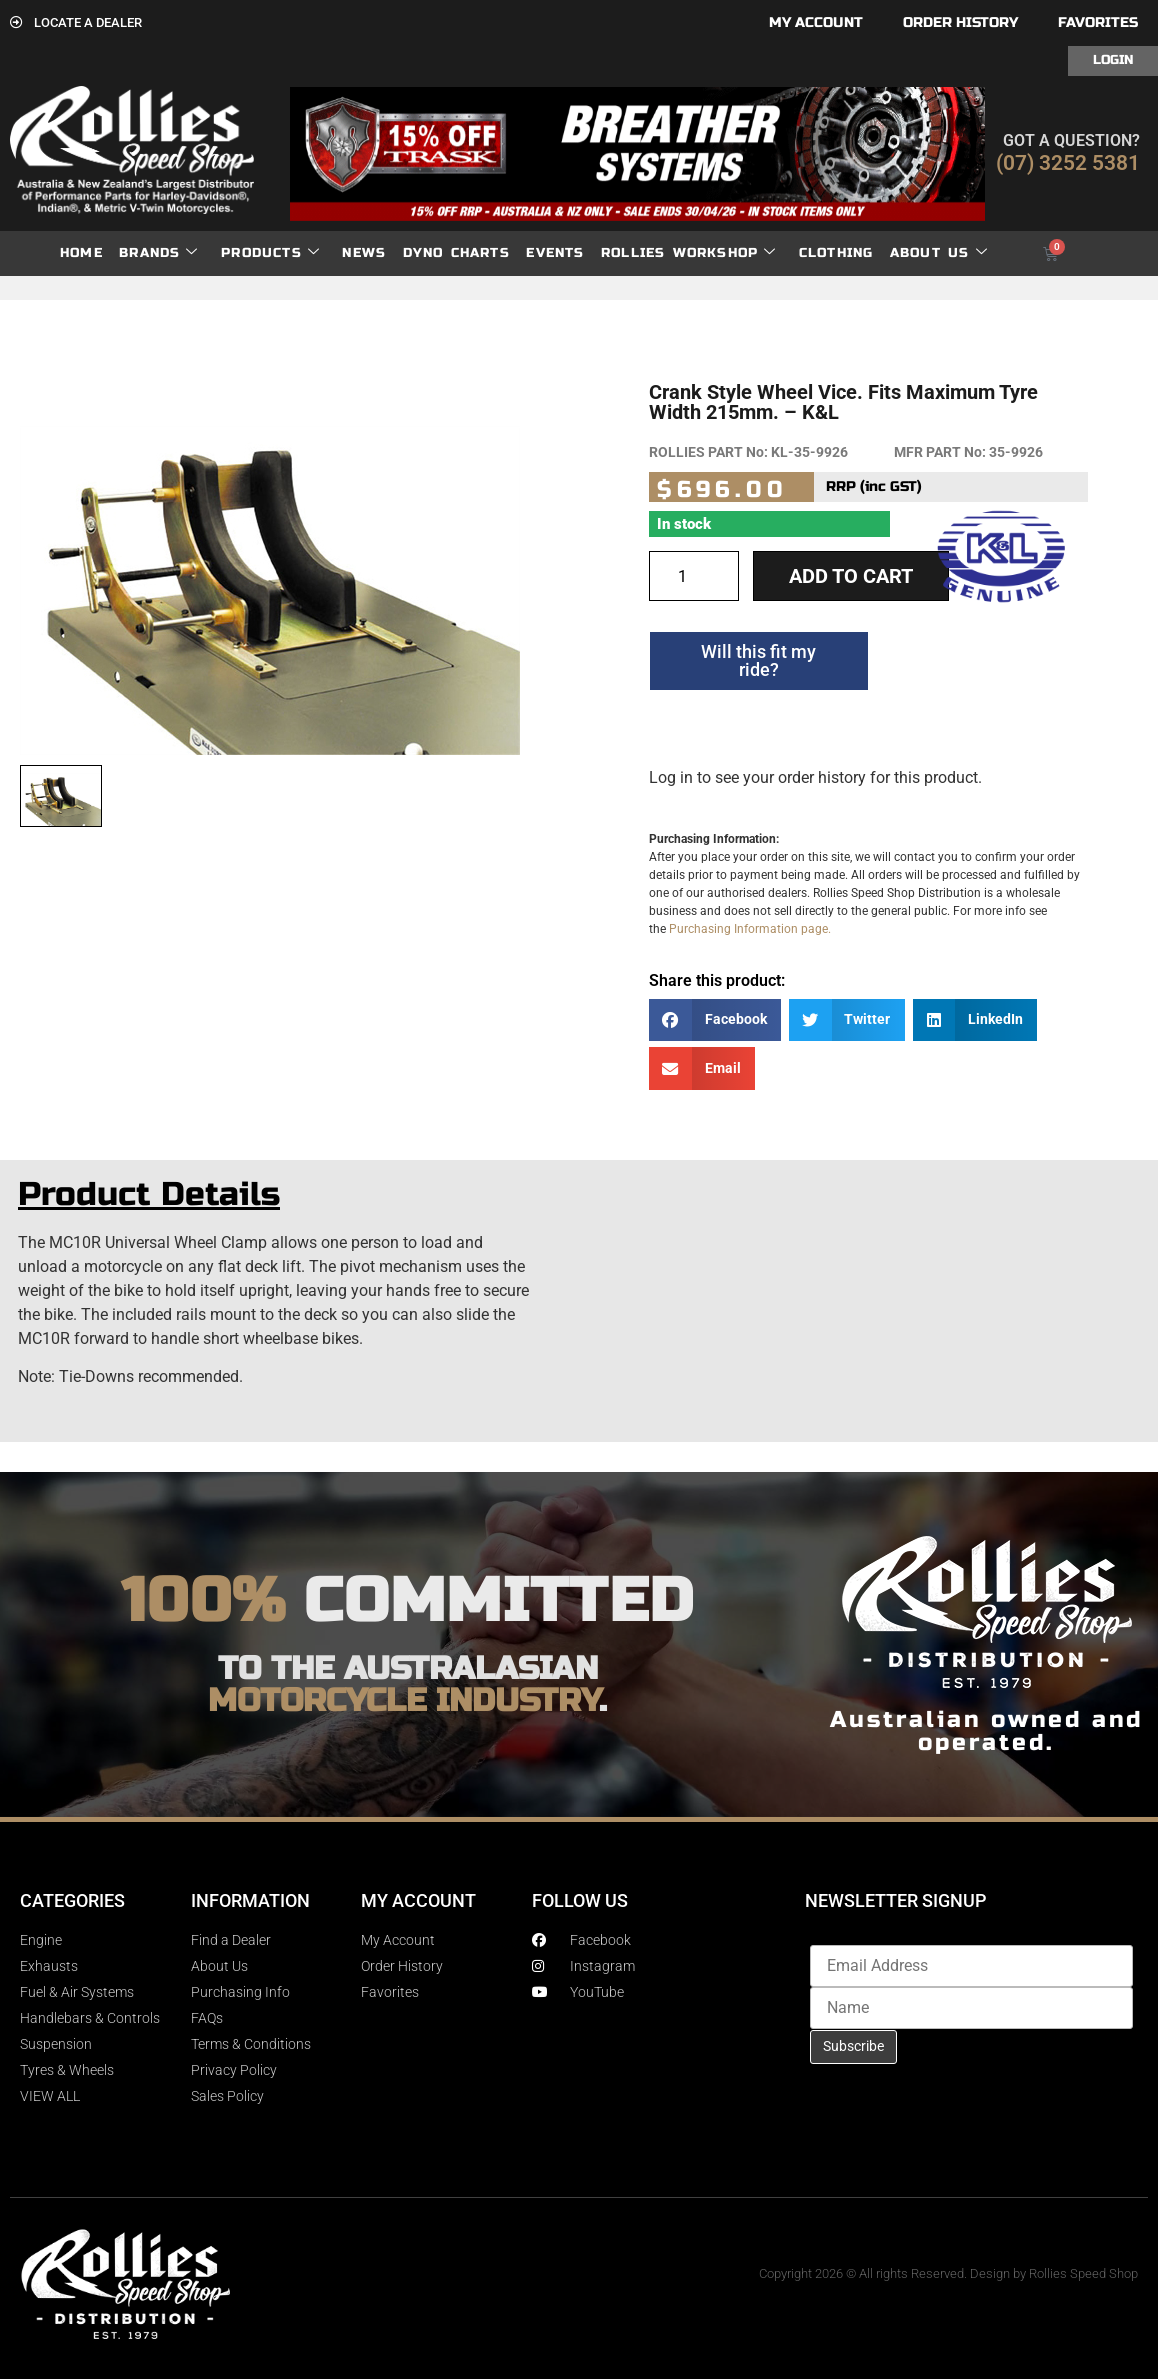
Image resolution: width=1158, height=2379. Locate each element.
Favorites (1098, 22)
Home (81, 253)
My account (816, 22)
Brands (158, 253)
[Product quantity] (694, 576)
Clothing (836, 253)
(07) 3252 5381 (1068, 163)
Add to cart (851, 576)
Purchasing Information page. (750, 929)
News (364, 253)
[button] (715, 1020)
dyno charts (456, 253)
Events (555, 253)
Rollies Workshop (688, 253)
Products (270, 253)
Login (1113, 60)
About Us (939, 253)
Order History (960, 22)
